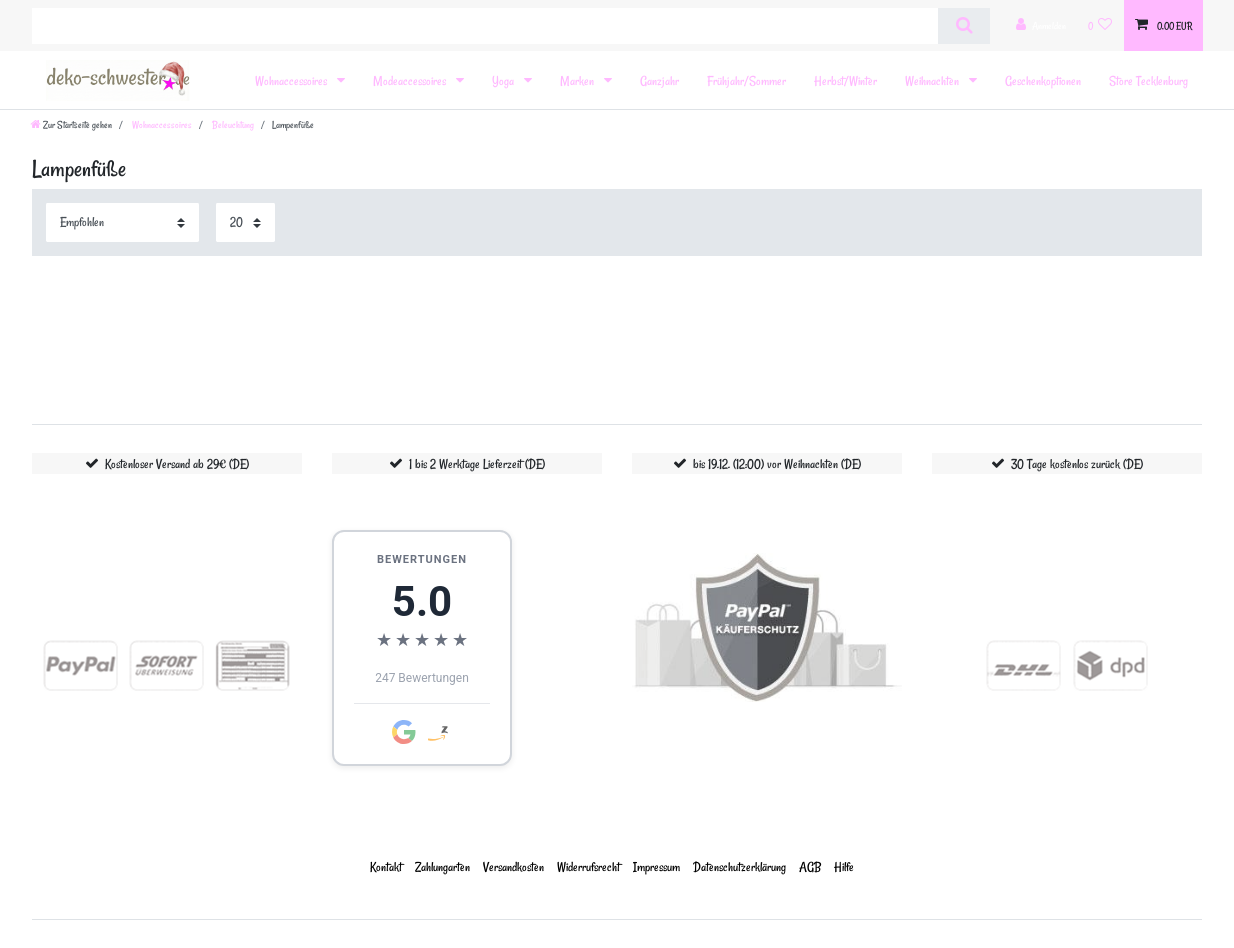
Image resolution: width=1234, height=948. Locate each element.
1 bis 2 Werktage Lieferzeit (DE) (477, 463)
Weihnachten (933, 80)
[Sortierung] (122, 222)
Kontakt (386, 866)
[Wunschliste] (1100, 25)
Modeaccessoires (411, 80)
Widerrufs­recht (588, 866)
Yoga (504, 80)
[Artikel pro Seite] (245, 222)
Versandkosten (513, 866)
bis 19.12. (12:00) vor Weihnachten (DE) (777, 463)
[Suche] (963, 26)
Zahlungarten (442, 866)
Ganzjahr (659, 80)
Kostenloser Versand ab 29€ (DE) (177, 463)
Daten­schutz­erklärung (739, 866)
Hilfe (844, 866)
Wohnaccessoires (292, 80)
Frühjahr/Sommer (746, 80)
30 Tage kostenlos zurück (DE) (1077, 463)
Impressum (656, 866)
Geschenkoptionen (1043, 80)
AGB (810, 866)
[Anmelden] (1041, 25)
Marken (578, 80)
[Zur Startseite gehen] (71, 125)
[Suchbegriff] (485, 26)
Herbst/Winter (845, 80)
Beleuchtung (232, 125)
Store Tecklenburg (1148, 80)
